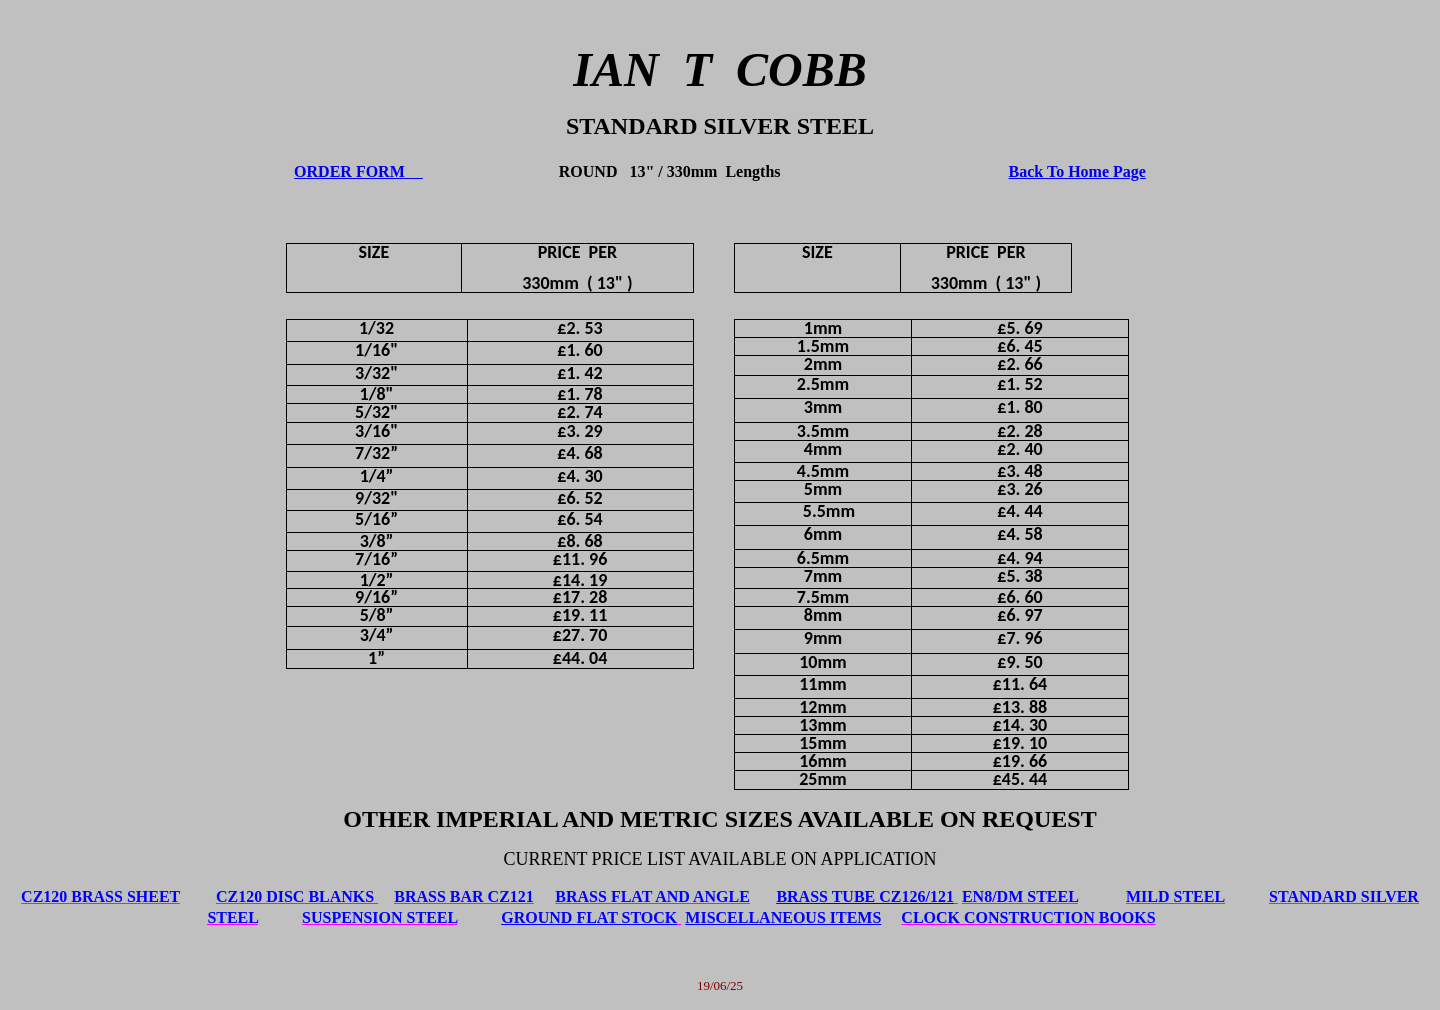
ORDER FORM (349, 171)
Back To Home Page (1077, 171)
